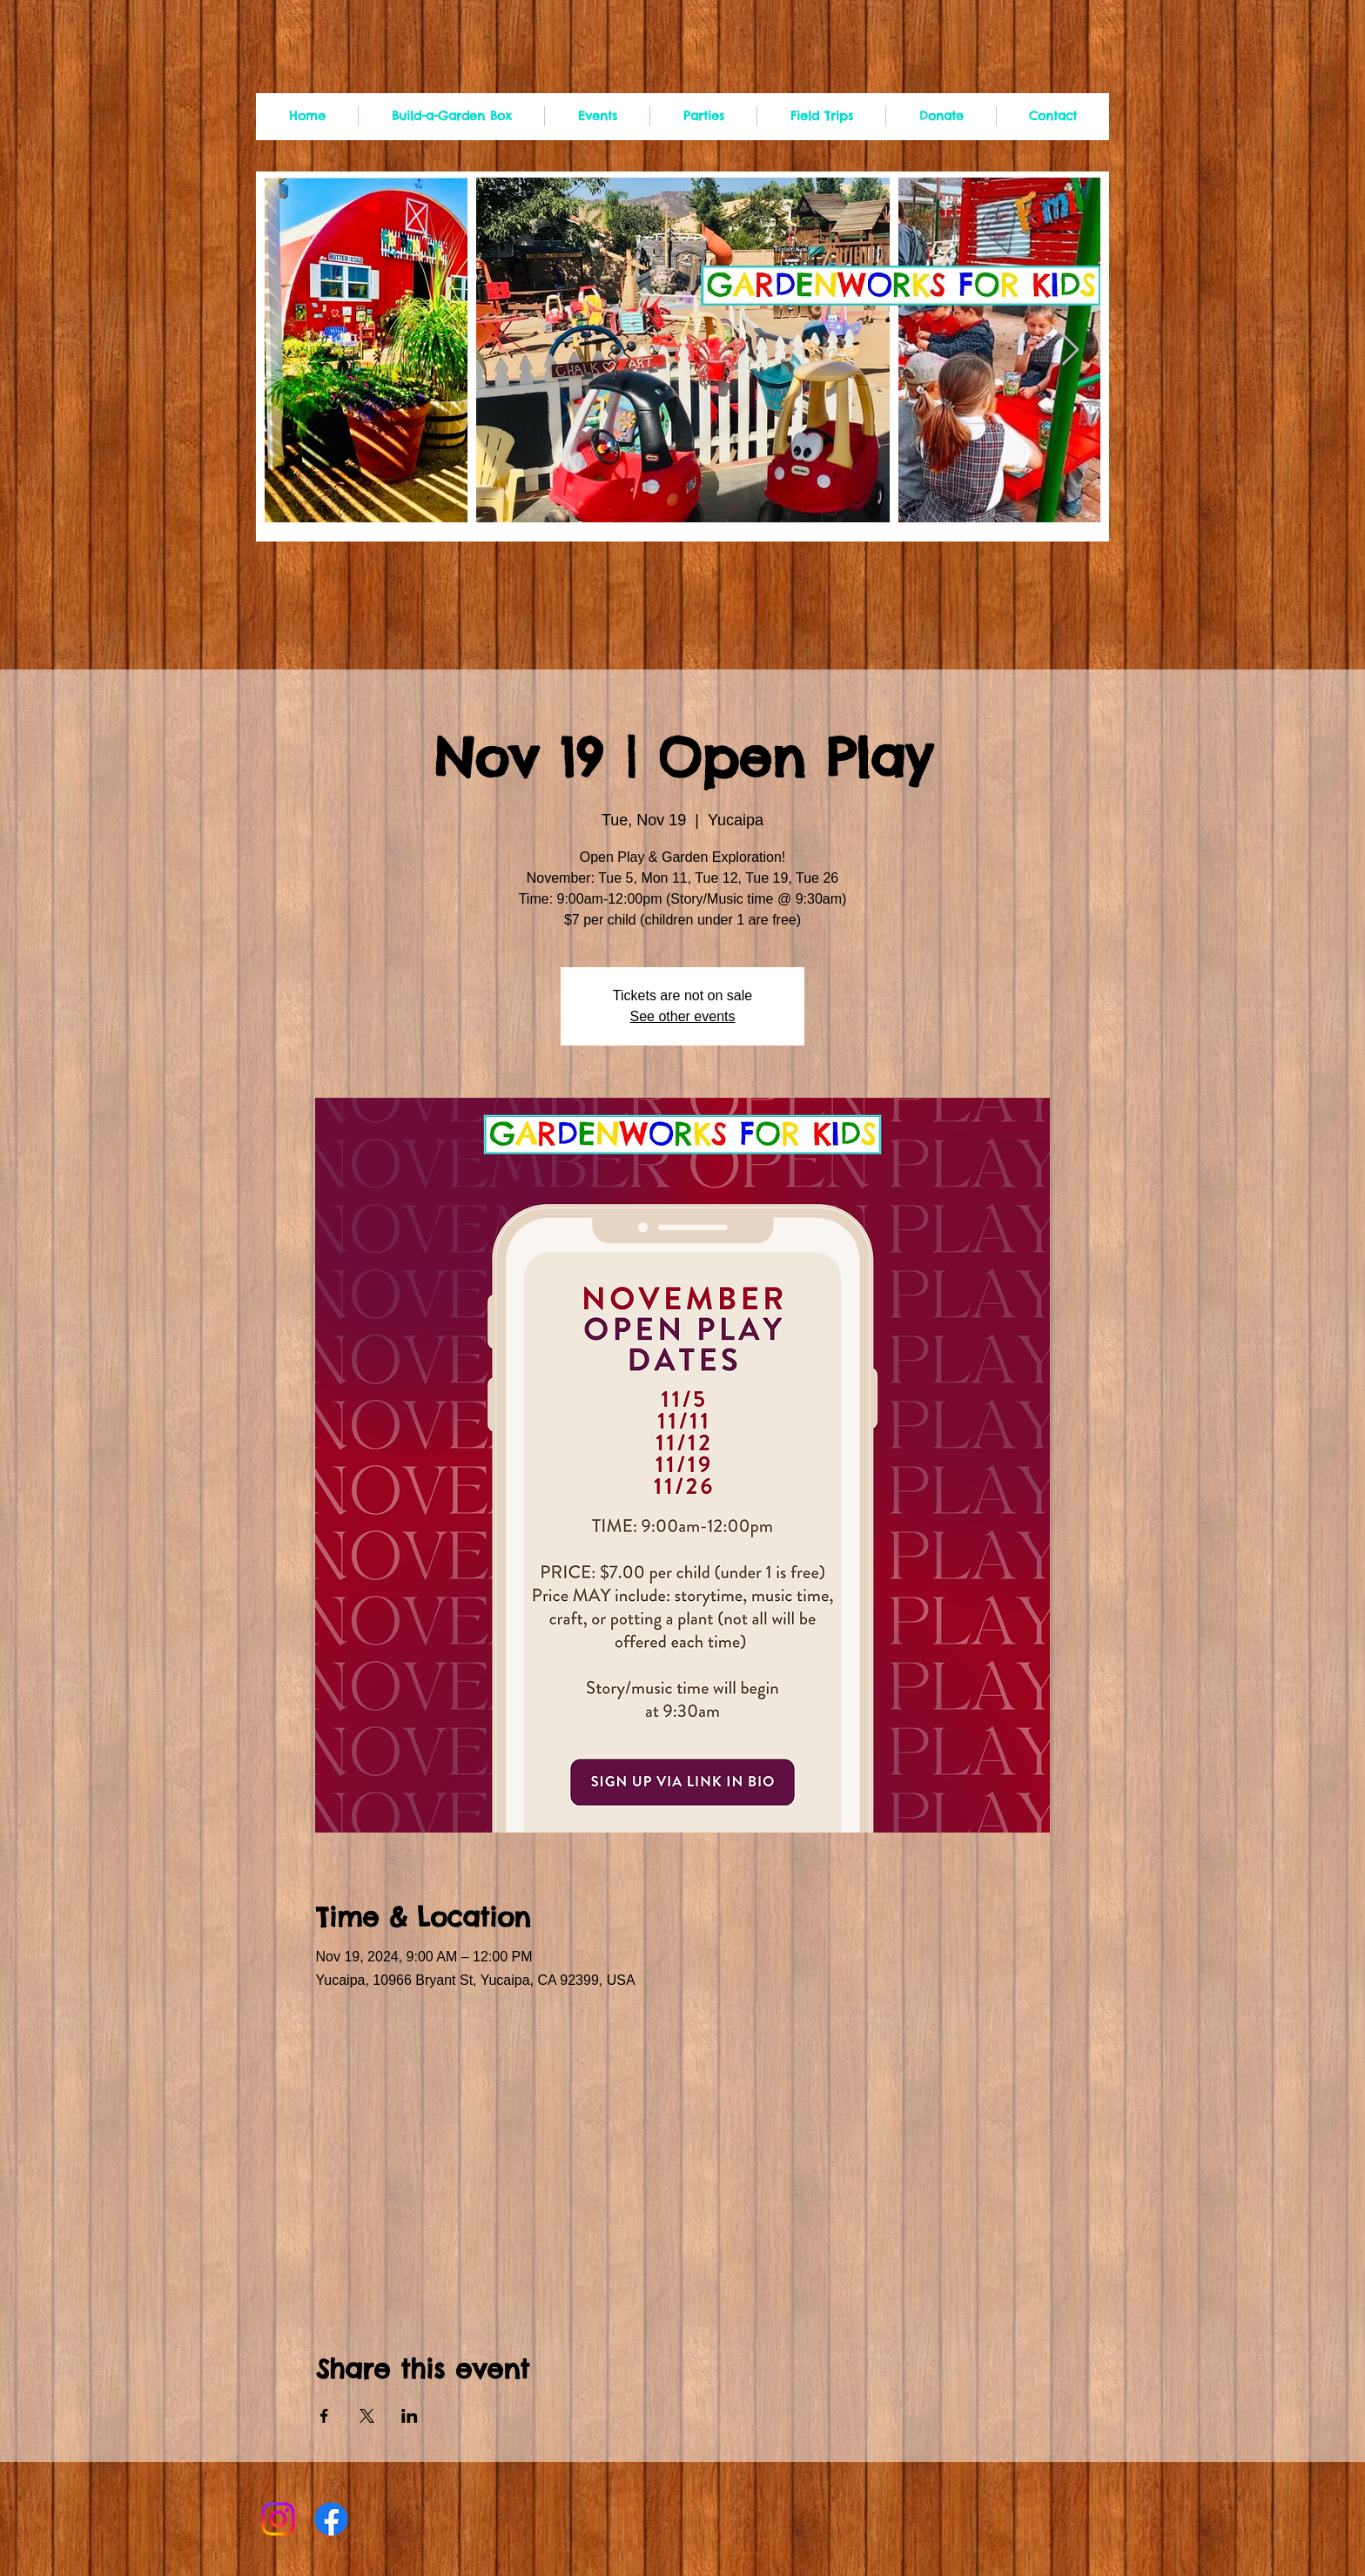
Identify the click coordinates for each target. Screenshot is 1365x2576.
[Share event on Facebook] (324, 2416)
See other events (683, 1016)
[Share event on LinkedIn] (409, 2416)
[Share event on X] (367, 2416)
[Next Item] (1070, 350)
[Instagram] (278, 2519)
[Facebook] (331, 2519)
